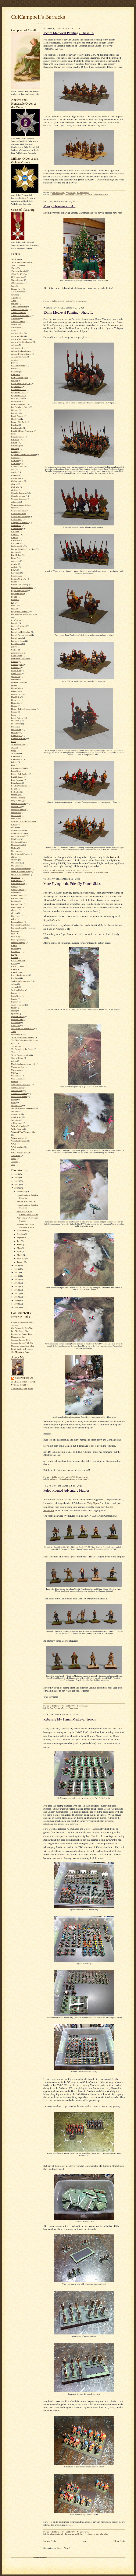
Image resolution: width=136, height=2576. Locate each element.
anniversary (16, 324)
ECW (13, 570)
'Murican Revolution (20, 262)
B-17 (13, 363)
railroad (14, 948)
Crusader (15, 540)
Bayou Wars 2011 (18, 389)
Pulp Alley (15, 937)
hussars (14, 715)
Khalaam (15, 756)
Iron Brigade (16, 735)
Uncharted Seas (17, 1067)
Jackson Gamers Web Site (22, 1343)
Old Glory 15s (17, 866)
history (14, 706)
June (19, 1244)
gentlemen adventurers (20, 658)
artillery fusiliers (18, 348)
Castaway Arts (17, 466)
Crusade (14, 537)
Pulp (13, 933)
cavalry (14, 472)
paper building (17, 895)
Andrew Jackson (18, 321)
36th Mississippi (18, 283)
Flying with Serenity (20, 611)
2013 (16, 1286)
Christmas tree (17, 481)
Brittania (15, 445)
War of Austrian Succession (23, 1108)
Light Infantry (17, 777)
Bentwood (15, 401)
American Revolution (20, 315)
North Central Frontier (20, 854)
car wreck (15, 457)
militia (14, 827)
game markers (17, 653)
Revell (14, 963)
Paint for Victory (18, 883)
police (13, 919)
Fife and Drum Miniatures (22, 587)
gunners (14, 679)
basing (14, 380)
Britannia (15, 439)
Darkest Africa (17, 546)
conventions (16, 525)
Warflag (14, 1111)
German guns (17, 664)
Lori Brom (15, 789)
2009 (16, 1300)
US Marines (16, 1076)
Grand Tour (16, 670)
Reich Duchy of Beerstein (22, 1349)
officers (14, 860)
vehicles (14, 1081)
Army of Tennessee (19, 339)
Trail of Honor (17, 1058)
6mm (13, 286)
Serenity (14, 1002)
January (20, 1262)
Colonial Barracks (19, 493)
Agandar (14, 298)
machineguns (16, 794)
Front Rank (16, 644)
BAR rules (15, 374)
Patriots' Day (16, 904)
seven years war (18, 1005)
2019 (16, 1265)
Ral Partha (15, 951)
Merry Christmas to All (26, 1201)
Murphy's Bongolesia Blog (22, 1346)
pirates (14, 913)
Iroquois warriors (18, 738)
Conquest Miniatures (20, 522)
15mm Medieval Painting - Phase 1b (68, 33)
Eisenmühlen (16, 576)
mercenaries (16, 812)
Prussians (15, 931)
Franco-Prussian (18, 626)
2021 (16, 1184)
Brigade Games (17, 437)
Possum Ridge (17, 922)
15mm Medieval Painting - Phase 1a (68, 312)
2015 (16, 1279)
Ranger (14, 954)
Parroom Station (18, 898)
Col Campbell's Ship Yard (22, 1328)
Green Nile (15, 673)
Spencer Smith (17, 1016)
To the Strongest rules (20, 1055)
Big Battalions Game (20, 407)
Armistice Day (17, 333)
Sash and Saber (17, 990)
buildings (15, 448)
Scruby (14, 999)
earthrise (14, 567)
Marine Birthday (18, 798)
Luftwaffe (15, 792)
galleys (14, 647)
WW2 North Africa (19, 1153)
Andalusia (15, 318)
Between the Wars (19, 404)
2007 (16, 1307)
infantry (14, 732)
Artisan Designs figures (21, 351)
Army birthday (17, 336)
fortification (16, 620)
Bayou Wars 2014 (18, 395)
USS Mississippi (18, 1079)
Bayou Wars (16, 386)
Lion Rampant (17, 780)
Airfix (13, 300)
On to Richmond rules (20, 871)
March (20, 1255)
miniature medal (18, 836)
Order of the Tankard (20, 874)
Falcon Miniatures (19, 585)
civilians (14, 490)
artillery (14, 345)
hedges (14, 685)
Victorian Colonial (19, 1093)
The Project (16, 1046)
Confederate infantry (20, 516)
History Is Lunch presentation (23, 709)
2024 (16, 1174)
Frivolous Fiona (18, 641)
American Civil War (19, 309)
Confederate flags (18, 513)
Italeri (13, 741)
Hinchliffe (15, 697)
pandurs (14, 892)
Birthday (15, 413)
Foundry (14, 623)
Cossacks (15, 531)
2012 (16, 1290)
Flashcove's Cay (18, 1337)
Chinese (14, 475)
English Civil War (18, 579)
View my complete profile (22, 1388)
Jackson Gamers (18, 744)
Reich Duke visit (18, 960)
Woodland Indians (19, 1141)
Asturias (14, 360)
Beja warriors (17, 398)
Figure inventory (18, 593)
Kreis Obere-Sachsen (20, 768)
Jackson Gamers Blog (20, 1340)
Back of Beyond (18, 365)
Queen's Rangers (18, 942)
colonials (15, 502)
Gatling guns (16, 655)
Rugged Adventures (19, 975)
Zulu (13, 1164)
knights (14, 762)
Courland (15, 534)
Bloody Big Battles (19, 422)
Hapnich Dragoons (19, 682)
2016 (16, 1276)
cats (12, 469)
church (14, 484)
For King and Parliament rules (24, 614)
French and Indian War (20, 632)
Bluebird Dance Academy (22, 431)
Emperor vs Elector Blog (21, 1334)
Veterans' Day (17, 1090)
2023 (16, 1177)
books (13, 434)
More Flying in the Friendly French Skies (72, 884)
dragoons (15, 561)
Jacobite (14, 747)
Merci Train (16, 815)
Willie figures (17, 1129)
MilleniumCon (17, 830)
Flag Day (15, 605)
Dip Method (16, 555)
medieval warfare (18, 803)
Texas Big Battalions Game (22, 1037)
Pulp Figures (16, 940)
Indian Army (16, 729)
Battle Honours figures (20, 383)
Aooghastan (16, 327)
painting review (17, 889)
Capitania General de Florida (23, 454)
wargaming (16, 1114)
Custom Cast (16, 543)
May (19, 1248)
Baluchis (15, 372)
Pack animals (16, 880)
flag (12, 602)
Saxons (14, 993)
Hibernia (15, 691)
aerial (13, 295)
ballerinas (15, 369)
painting (14, 886)
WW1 (13, 1144)
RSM (13, 969)
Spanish (14, 1014)
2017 (16, 1272)
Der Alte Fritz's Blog (20, 1331)
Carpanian (15, 463)
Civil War (15, 487)
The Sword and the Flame (22, 1049)
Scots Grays (16, 996)
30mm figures (17, 280)
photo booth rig (17, 907)
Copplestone (16, 528)
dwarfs (14, 564)
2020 (16, 1188)
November (22, 1230)
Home (85, 2540)
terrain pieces (17, 1034)
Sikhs (13, 1007)
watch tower (16, 1117)
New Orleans (16, 851)
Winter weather (17, 1138)
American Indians (18, 312)
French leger (16, 638)
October (20, 1234)
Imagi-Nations (17, 718)
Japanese (15, 753)
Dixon (13, 558)
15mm (14, 268)
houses (14, 712)
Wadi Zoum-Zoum (19, 1096)
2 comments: (82, 1706)
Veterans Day (17, 1087)
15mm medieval (18, 271)
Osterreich (15, 877)
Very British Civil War (20, 1084)
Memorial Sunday (18, 809)
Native (14, 848)
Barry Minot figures (19, 377)
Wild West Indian (18, 1126)
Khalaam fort (16, 759)
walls (13, 1102)
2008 (16, 1304)
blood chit (15, 419)
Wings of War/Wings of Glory (24, 1132)
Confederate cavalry (19, 511)
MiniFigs (15, 839)
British (14, 442)
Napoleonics (16, 845)
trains (13, 1061)
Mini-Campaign (18, 833)
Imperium (15, 721)
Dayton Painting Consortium (23, 549)
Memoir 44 (16, 806)
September (22, 1237)
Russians (15, 978)
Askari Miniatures (19, 357)
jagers (13, 750)
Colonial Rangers (18, 499)
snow (13, 1010)
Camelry (14, 451)
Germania (15, 667)
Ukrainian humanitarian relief (23, 1064)
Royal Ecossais (17, 966)
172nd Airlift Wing (19, 274)
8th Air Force (17, 289)
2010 (16, 1297)
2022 (16, 1181)
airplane (14, 303)
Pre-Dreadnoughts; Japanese (23, 928)
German (14, 661)
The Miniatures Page (20, 1352)
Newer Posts (49, 2540)
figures (14, 596)
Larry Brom (16, 771)
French (14, 629)
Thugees (14, 1052)
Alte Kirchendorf (18, 306)
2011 (16, 1293)
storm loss (15, 1025)
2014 (16, 1283)
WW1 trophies (17, 1147)
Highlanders (16, 694)
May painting (17, 801)
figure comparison (19, 590)
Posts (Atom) (63, 2547)
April (19, 1251)
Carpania (15, 460)
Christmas (15, 478)
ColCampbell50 (24, 1378)
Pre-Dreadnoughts (19, 925)
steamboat (15, 1022)
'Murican (15, 259)
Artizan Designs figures (21, 354)
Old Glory (15, 863)
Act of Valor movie (19, 292)
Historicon (15, 700)
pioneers (14, 910)
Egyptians (15, 573)
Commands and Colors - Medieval (78, 195)
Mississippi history (19, 842)
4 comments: (81, 301)
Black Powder (17, 416)
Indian (14, 727)
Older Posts (119, 2540)
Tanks (13, 1031)
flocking (14, 608)
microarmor (16, 818)
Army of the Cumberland (22, 342)
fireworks (15, 599)
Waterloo (15, 1120)
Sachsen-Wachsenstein (20, 981)
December (21, 1191)
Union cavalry (17, 1070)
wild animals (16, 1123)
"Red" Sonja (16, 265)
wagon (14, 1099)
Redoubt (14, 957)
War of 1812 (16, 1105)
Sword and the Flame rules (22, 1028)
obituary (14, 857)
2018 (16, 1269)
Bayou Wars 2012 (18, 392)
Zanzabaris (15, 1155)
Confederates (16, 519)
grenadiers (15, 676)
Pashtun (14, 901)
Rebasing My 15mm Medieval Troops (69, 1719)
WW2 (13, 1150)
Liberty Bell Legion (19, 774)
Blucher (14, 425)
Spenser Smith (17, 1019)
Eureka (14, 581)
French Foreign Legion (21, 635)
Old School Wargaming (21, 868)
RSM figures (16, 972)
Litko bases (16, 783)
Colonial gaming (18, 496)
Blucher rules (17, 428)
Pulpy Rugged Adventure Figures (66, 1490)
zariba (13, 1158)
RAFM (14, 945)
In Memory (16, 724)
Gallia (13, 650)
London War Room (19, 786)
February (21, 1258)
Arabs (13, 330)
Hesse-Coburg (17, 688)
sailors (14, 984)
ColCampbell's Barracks (38, 17)
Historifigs (15, 703)
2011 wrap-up (17, 277)
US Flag (14, 1073)
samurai (14, 987)
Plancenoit (15, 916)
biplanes (14, 410)
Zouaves (14, 1161)
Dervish (14, 552)
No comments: (83, 193)
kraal (13, 765)
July (19, 1241)
